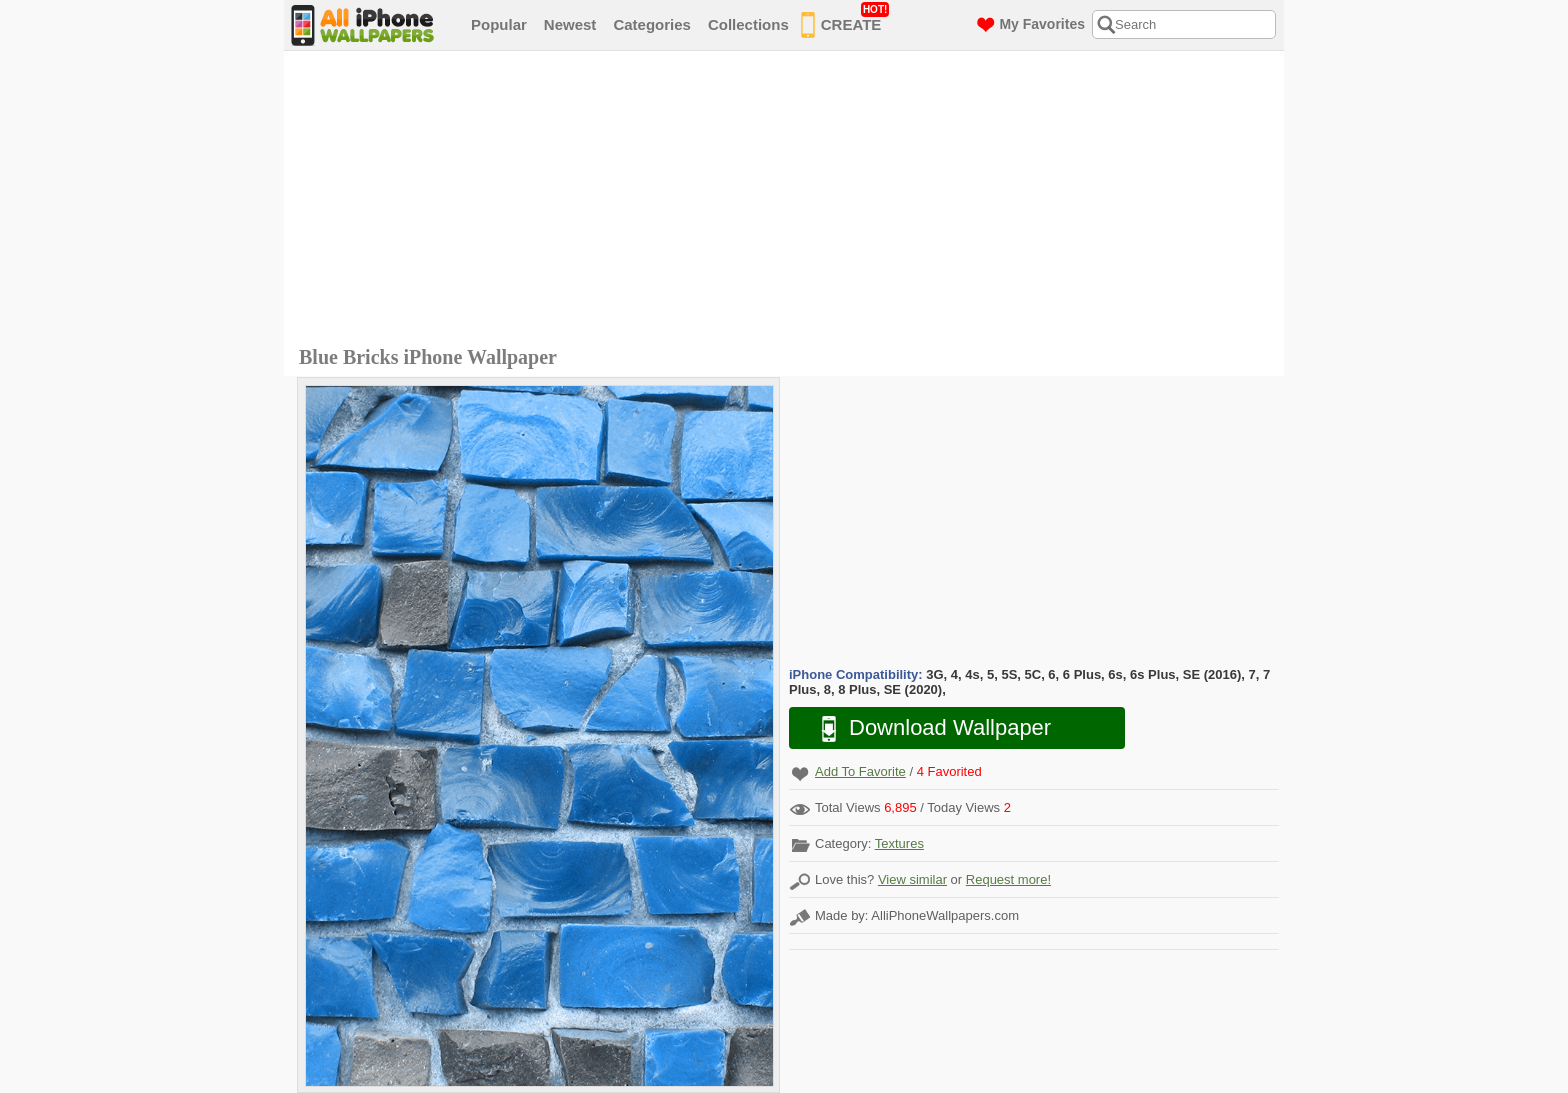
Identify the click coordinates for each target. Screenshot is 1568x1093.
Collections (748, 24)
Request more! (1008, 879)
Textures (899, 843)
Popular (499, 24)
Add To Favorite (860, 771)
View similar (912, 879)
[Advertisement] (789, 201)
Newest (570, 24)
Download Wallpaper (926, 728)
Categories (652, 24)
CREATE (845, 21)
